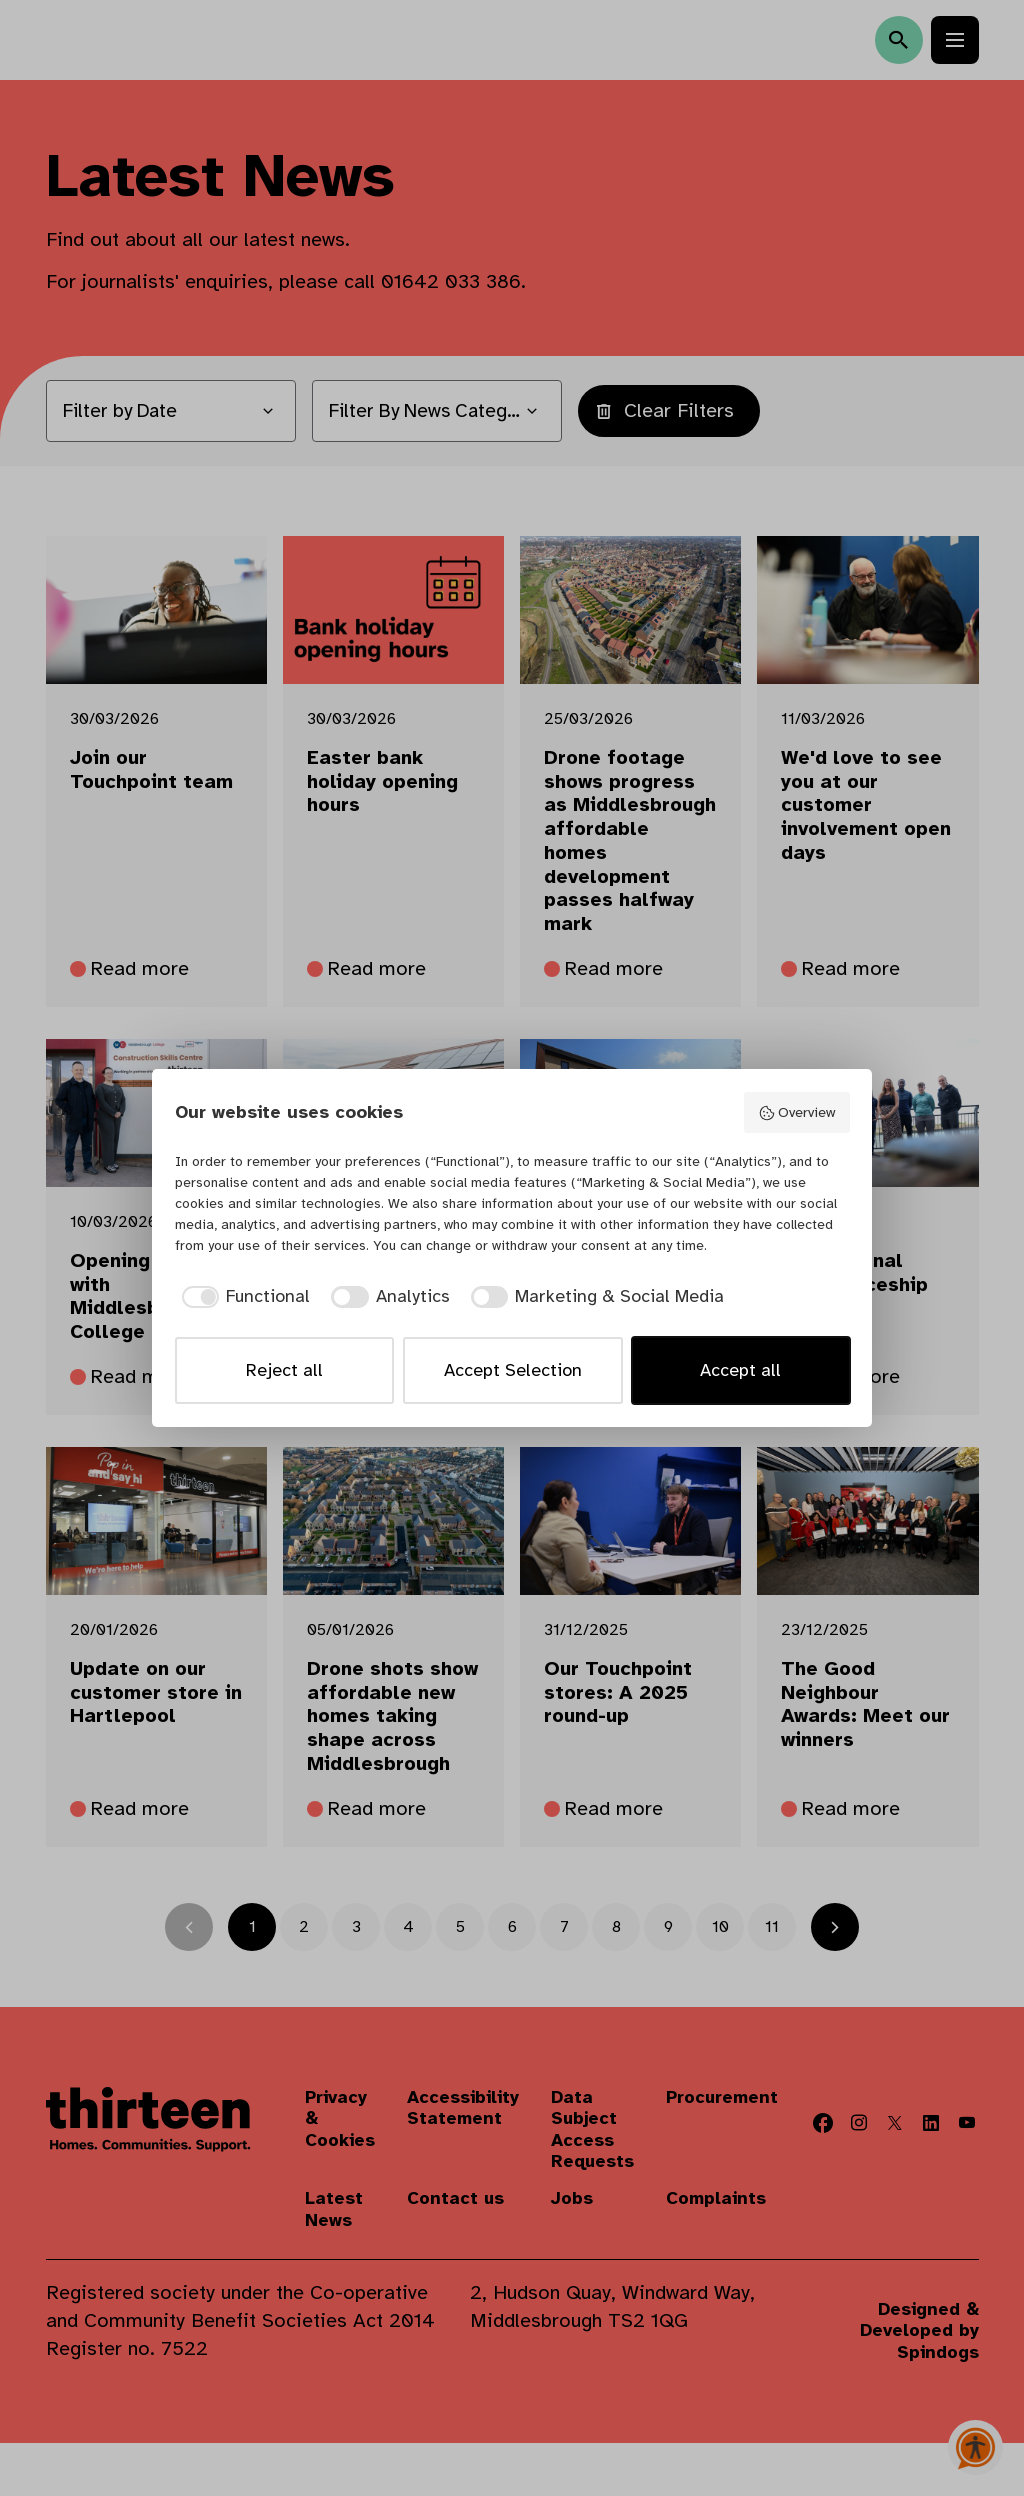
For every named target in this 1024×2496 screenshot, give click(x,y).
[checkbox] (243, 1296)
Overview (796, 1112)
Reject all (284, 1370)
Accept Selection (513, 1370)
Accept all (740, 1370)
